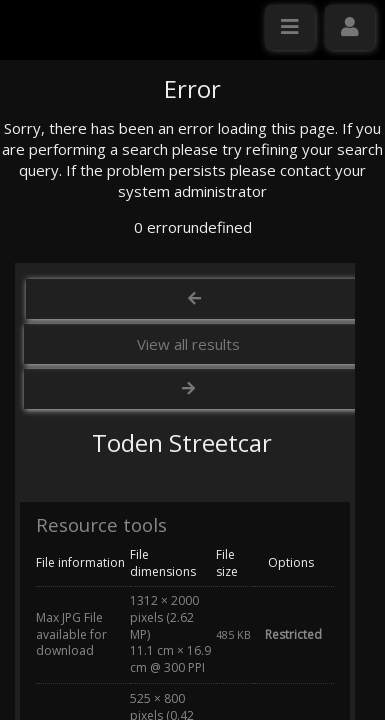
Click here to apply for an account (129, 386)
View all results (188, 535)
